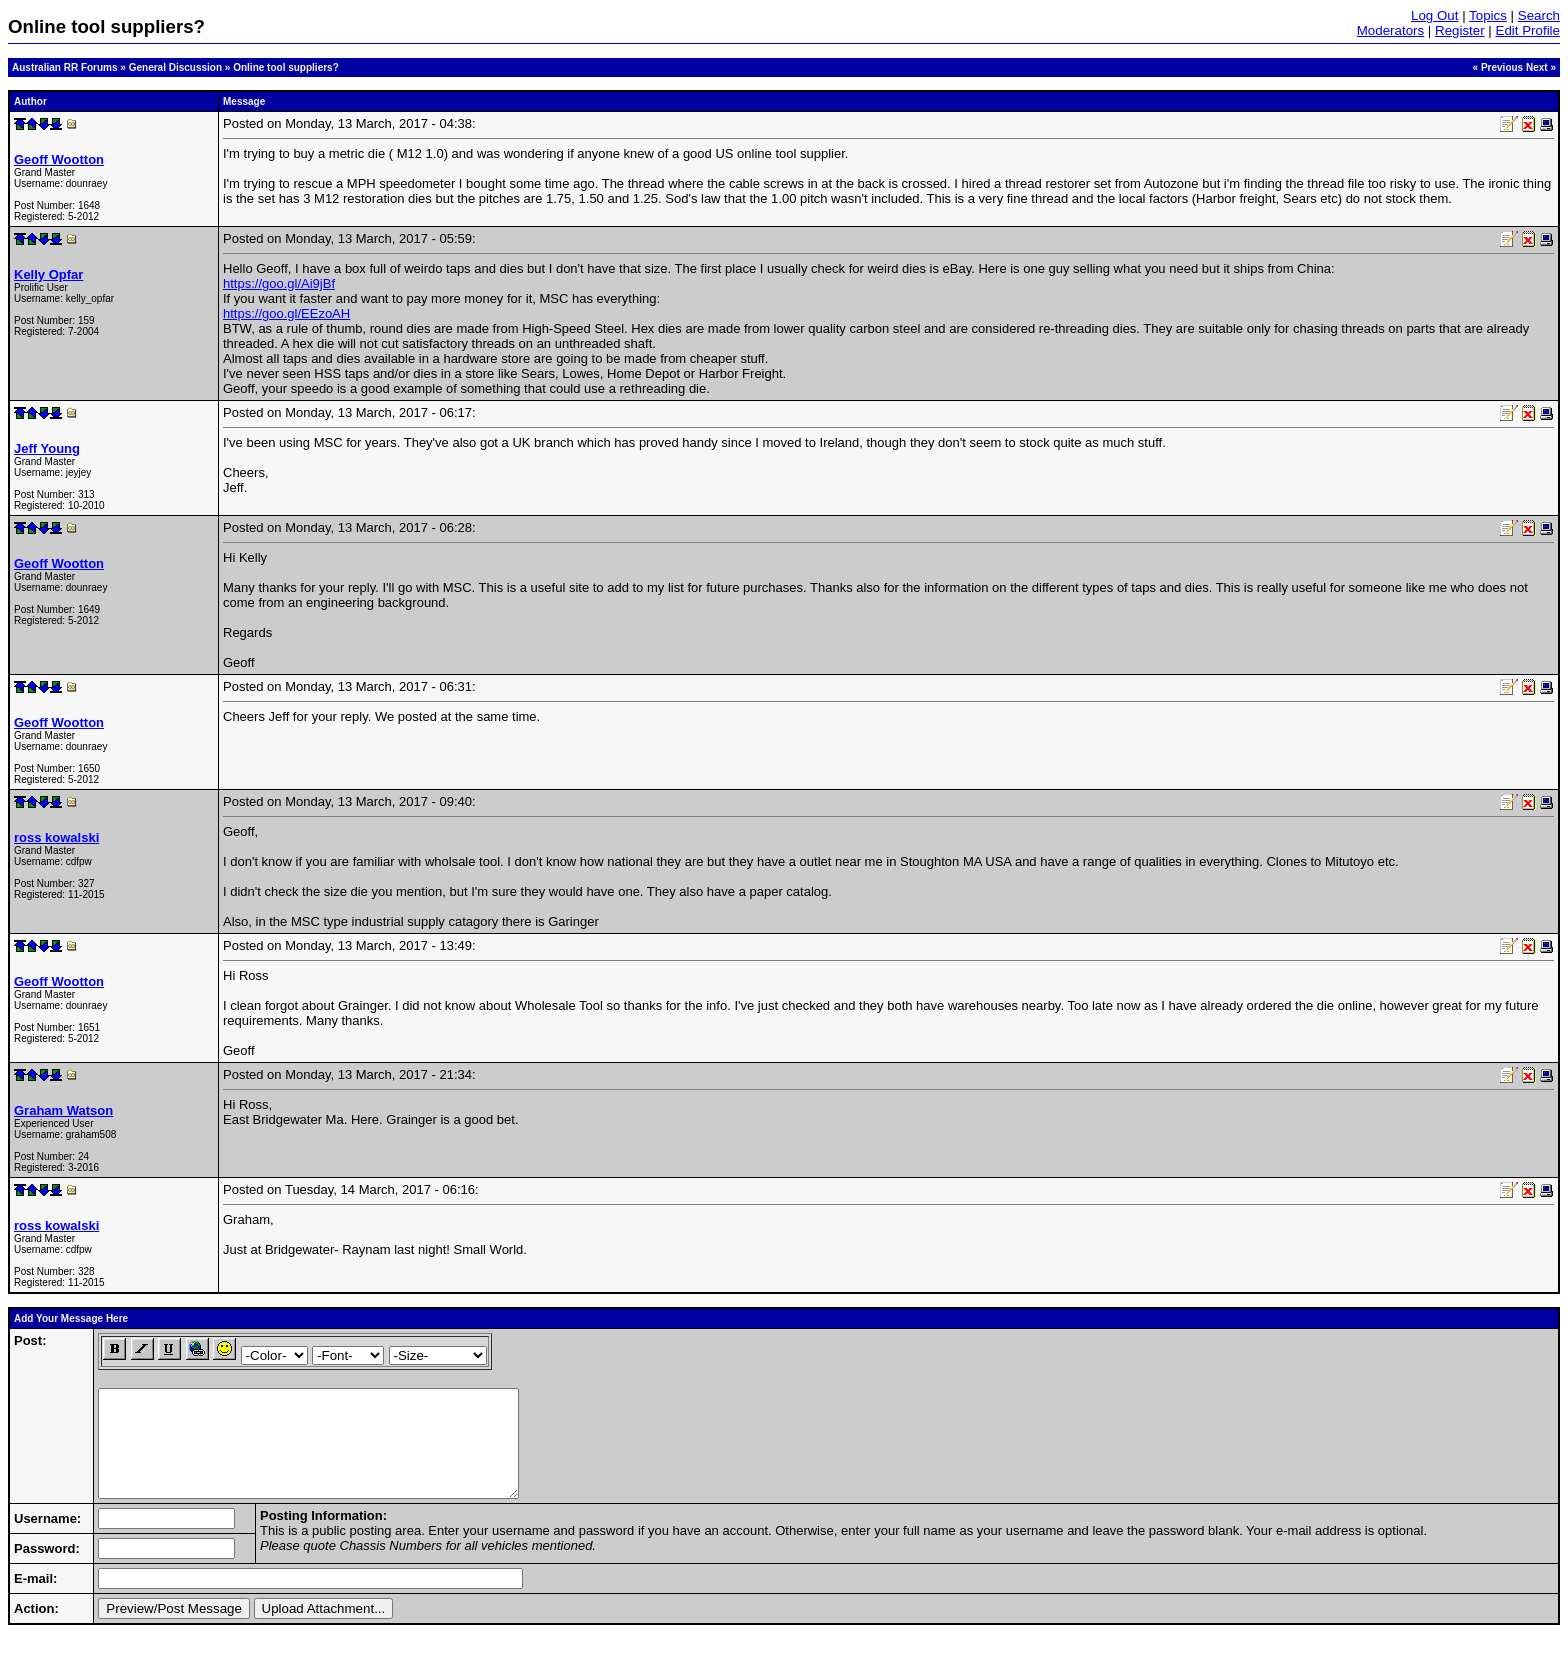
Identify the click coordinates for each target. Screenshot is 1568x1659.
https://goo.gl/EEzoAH (286, 313)
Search (1539, 15)
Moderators (1390, 30)
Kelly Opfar (48, 274)
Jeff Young (47, 448)
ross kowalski (56, 837)
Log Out (1434, 15)
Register (1460, 30)
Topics (1488, 15)
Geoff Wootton (59, 159)
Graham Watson (63, 1110)
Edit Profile (1528, 30)
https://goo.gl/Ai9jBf (279, 283)
